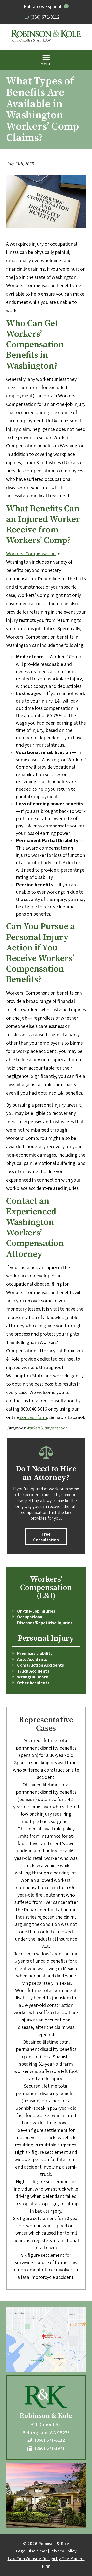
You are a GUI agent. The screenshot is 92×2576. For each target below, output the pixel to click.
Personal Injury (46, 1638)
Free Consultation (46, 1536)
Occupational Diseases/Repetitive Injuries (44, 1620)
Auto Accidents (32, 1659)
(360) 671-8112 (45, 17)
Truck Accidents (33, 1671)
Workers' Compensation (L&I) (46, 1588)
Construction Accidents (40, 1665)
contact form (33, 1417)
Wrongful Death (32, 1677)
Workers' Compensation (46, 1427)
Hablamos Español (42, 6)
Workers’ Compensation (31, 553)
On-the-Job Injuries (36, 1611)
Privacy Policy (63, 2551)
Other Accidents (33, 1683)
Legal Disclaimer (31, 2551)
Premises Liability (35, 1653)
